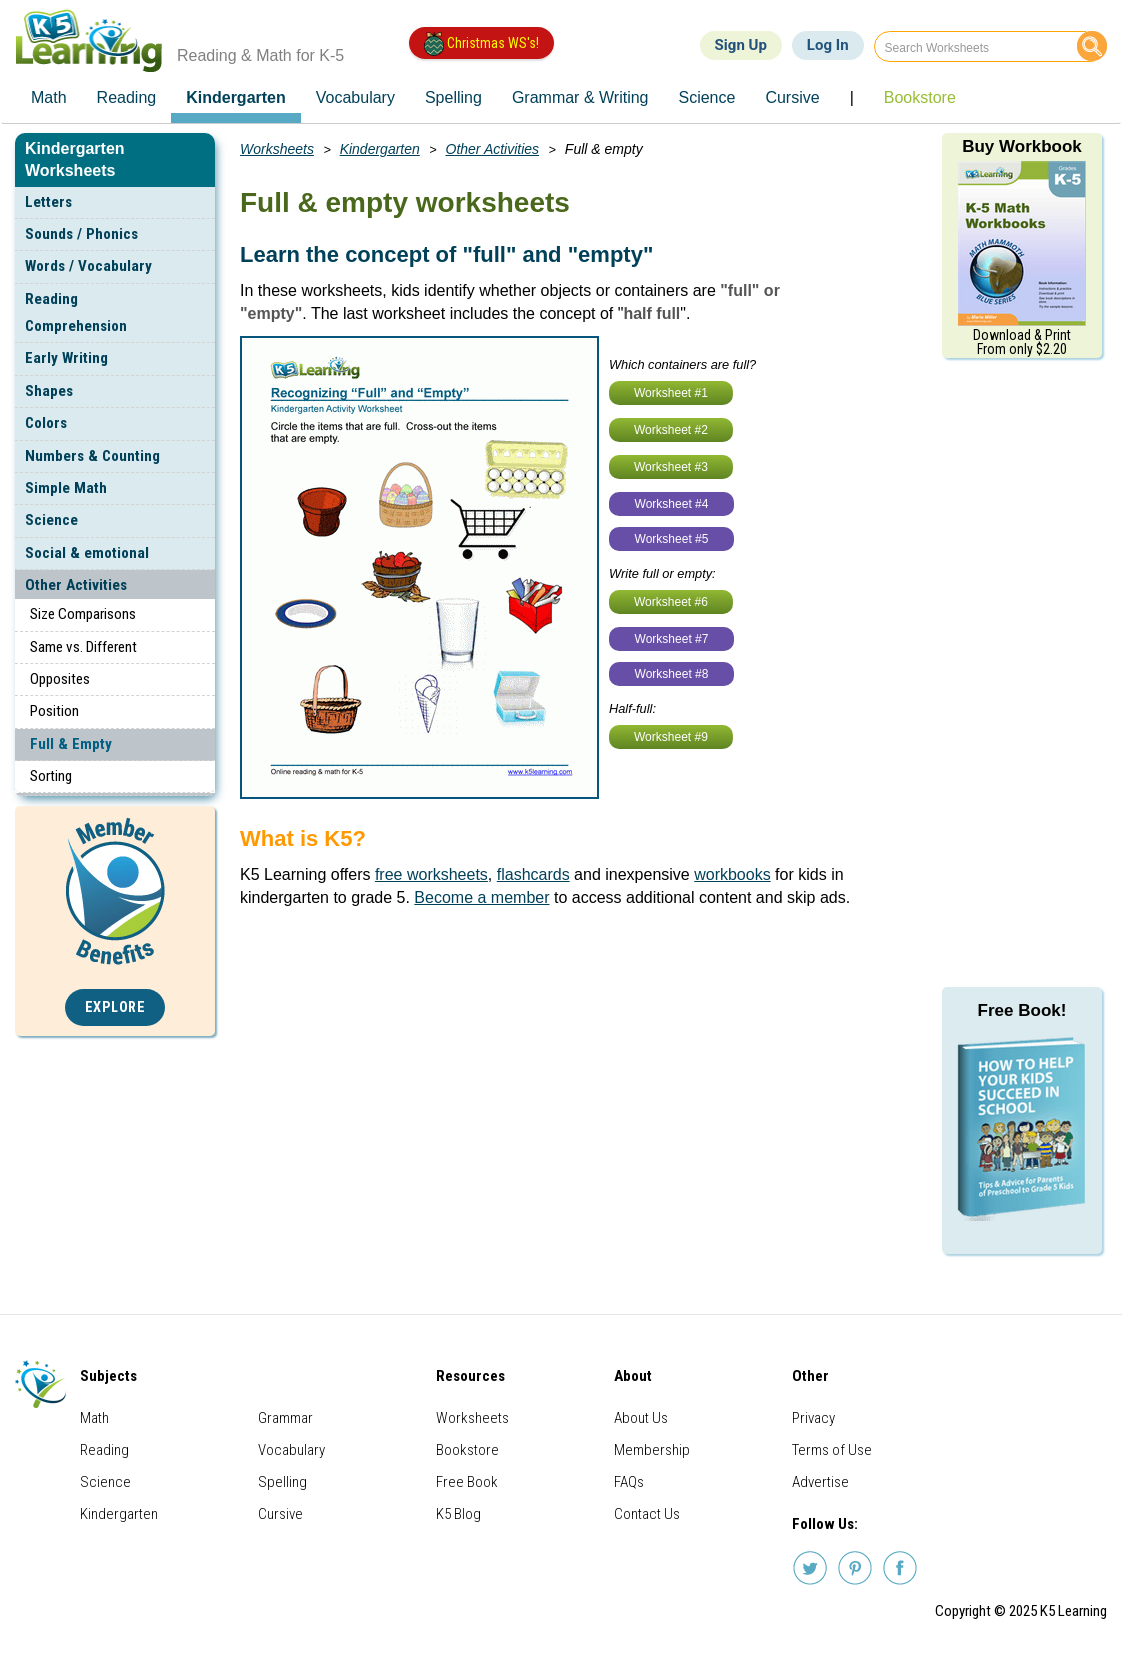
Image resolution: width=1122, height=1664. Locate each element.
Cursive (280, 1514)
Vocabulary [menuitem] (355, 97)
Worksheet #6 (671, 602)
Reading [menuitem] (127, 97)
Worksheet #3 (671, 467)
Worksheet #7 (672, 639)
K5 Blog (458, 1514)
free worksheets (431, 874)
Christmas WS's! (481, 44)
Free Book (467, 1482)
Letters (48, 202)
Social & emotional (87, 553)
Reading (104, 1450)
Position (54, 711)
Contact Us (647, 1514)
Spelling (282, 1482)
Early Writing (66, 358)
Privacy (813, 1418)
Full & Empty (71, 744)
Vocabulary (291, 1450)
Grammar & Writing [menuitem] (580, 97)
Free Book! (1022, 1010)
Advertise (820, 1482)
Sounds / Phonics (81, 234)
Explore (115, 1007)
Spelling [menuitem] (453, 97)
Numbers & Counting (92, 456)
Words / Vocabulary (88, 266)
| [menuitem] (852, 97)
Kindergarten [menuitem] (236, 97)
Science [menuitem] (706, 97)
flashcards (533, 874)
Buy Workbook (1022, 146)
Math (94, 1418)
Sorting (51, 776)
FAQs (629, 1482)
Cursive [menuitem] (792, 97)
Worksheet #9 (671, 737)
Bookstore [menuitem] (920, 97)
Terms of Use (832, 1450)
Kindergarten (380, 149)
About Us (641, 1418)
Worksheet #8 (672, 674)
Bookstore (467, 1450)
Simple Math (66, 488)
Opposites (60, 679)
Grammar (285, 1418)
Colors (46, 423)
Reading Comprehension (76, 312)
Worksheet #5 (672, 539)
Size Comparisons (83, 614)
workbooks (732, 874)
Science (51, 520)
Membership (652, 1450)
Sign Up (741, 45)
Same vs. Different (83, 647)
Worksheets (277, 149)
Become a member (481, 897)
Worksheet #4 (672, 504)
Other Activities (76, 585)
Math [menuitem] (49, 97)
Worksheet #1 (671, 393)
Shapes (49, 391)
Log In (828, 45)
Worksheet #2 (671, 430)
